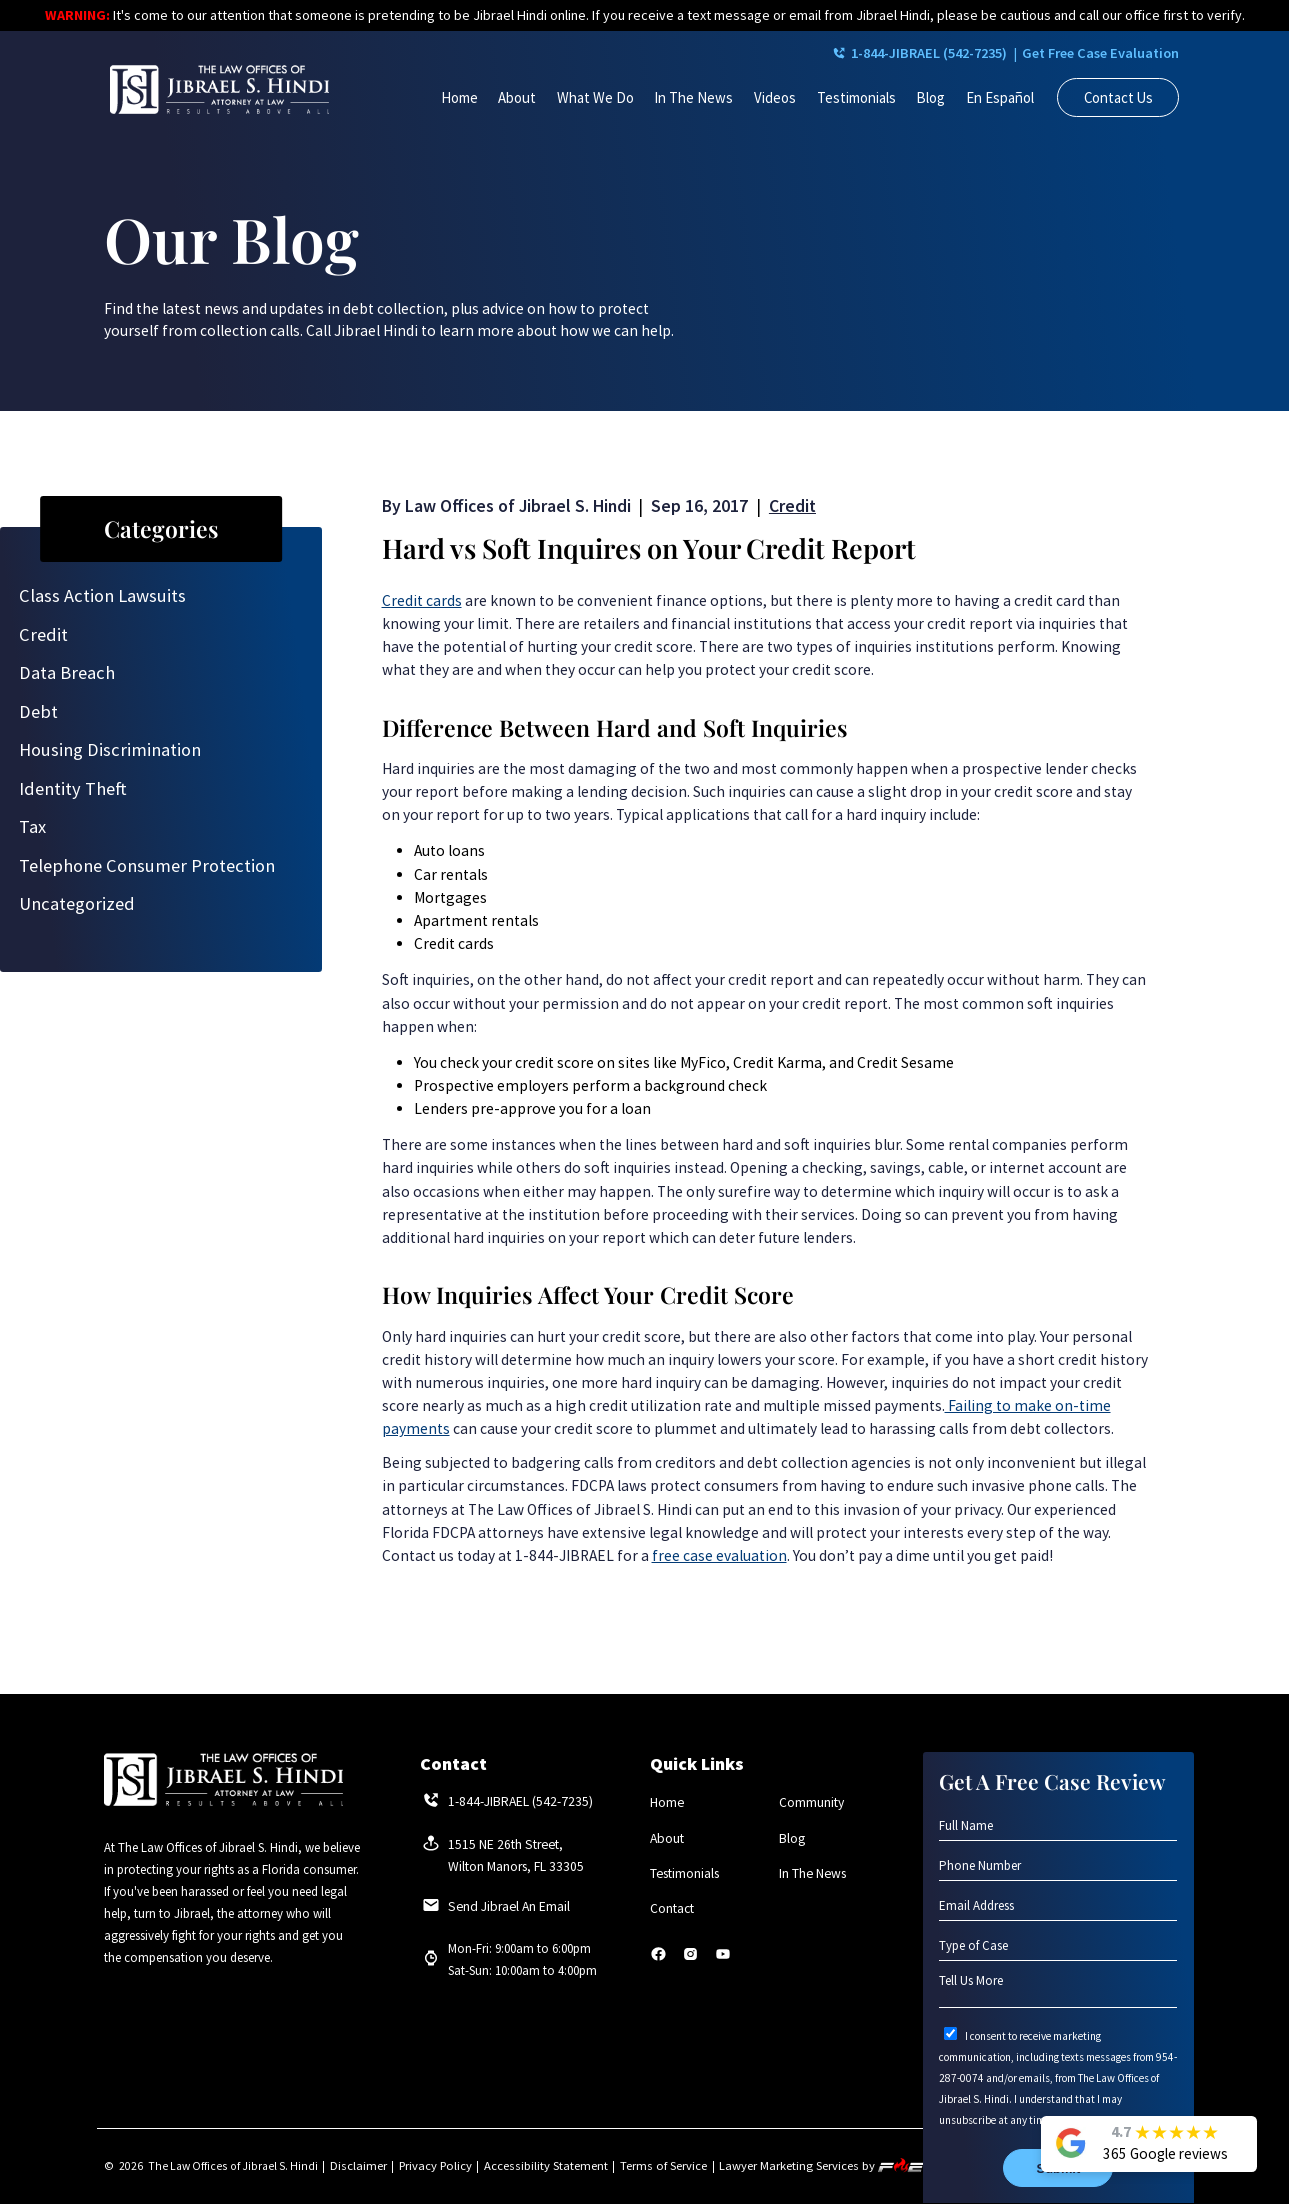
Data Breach (67, 672)
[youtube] (723, 1959)
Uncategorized (77, 903)
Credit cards (422, 600)
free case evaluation (719, 1555)
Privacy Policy (429, 2166)
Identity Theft (73, 788)
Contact (672, 1909)
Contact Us (1118, 97)
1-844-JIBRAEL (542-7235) (877, 54)
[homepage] (219, 91)
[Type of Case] (1058, 1946)
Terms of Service (645, 2166)
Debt (38, 711)
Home (459, 97)
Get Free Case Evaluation (1088, 54)
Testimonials (856, 97)
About (517, 97)
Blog (930, 97)
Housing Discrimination (110, 749)
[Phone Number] (1058, 1866)
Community (811, 1802)
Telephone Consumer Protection (147, 865)
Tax (32, 826)
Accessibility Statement (534, 2166)
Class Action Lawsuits (102, 595)
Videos (775, 97)
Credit (43, 634)
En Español (1000, 97)
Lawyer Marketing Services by (800, 2166)
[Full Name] (1058, 1826)
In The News (693, 97)
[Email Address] (1058, 1906)
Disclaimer (357, 2166)
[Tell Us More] (1058, 1989)
